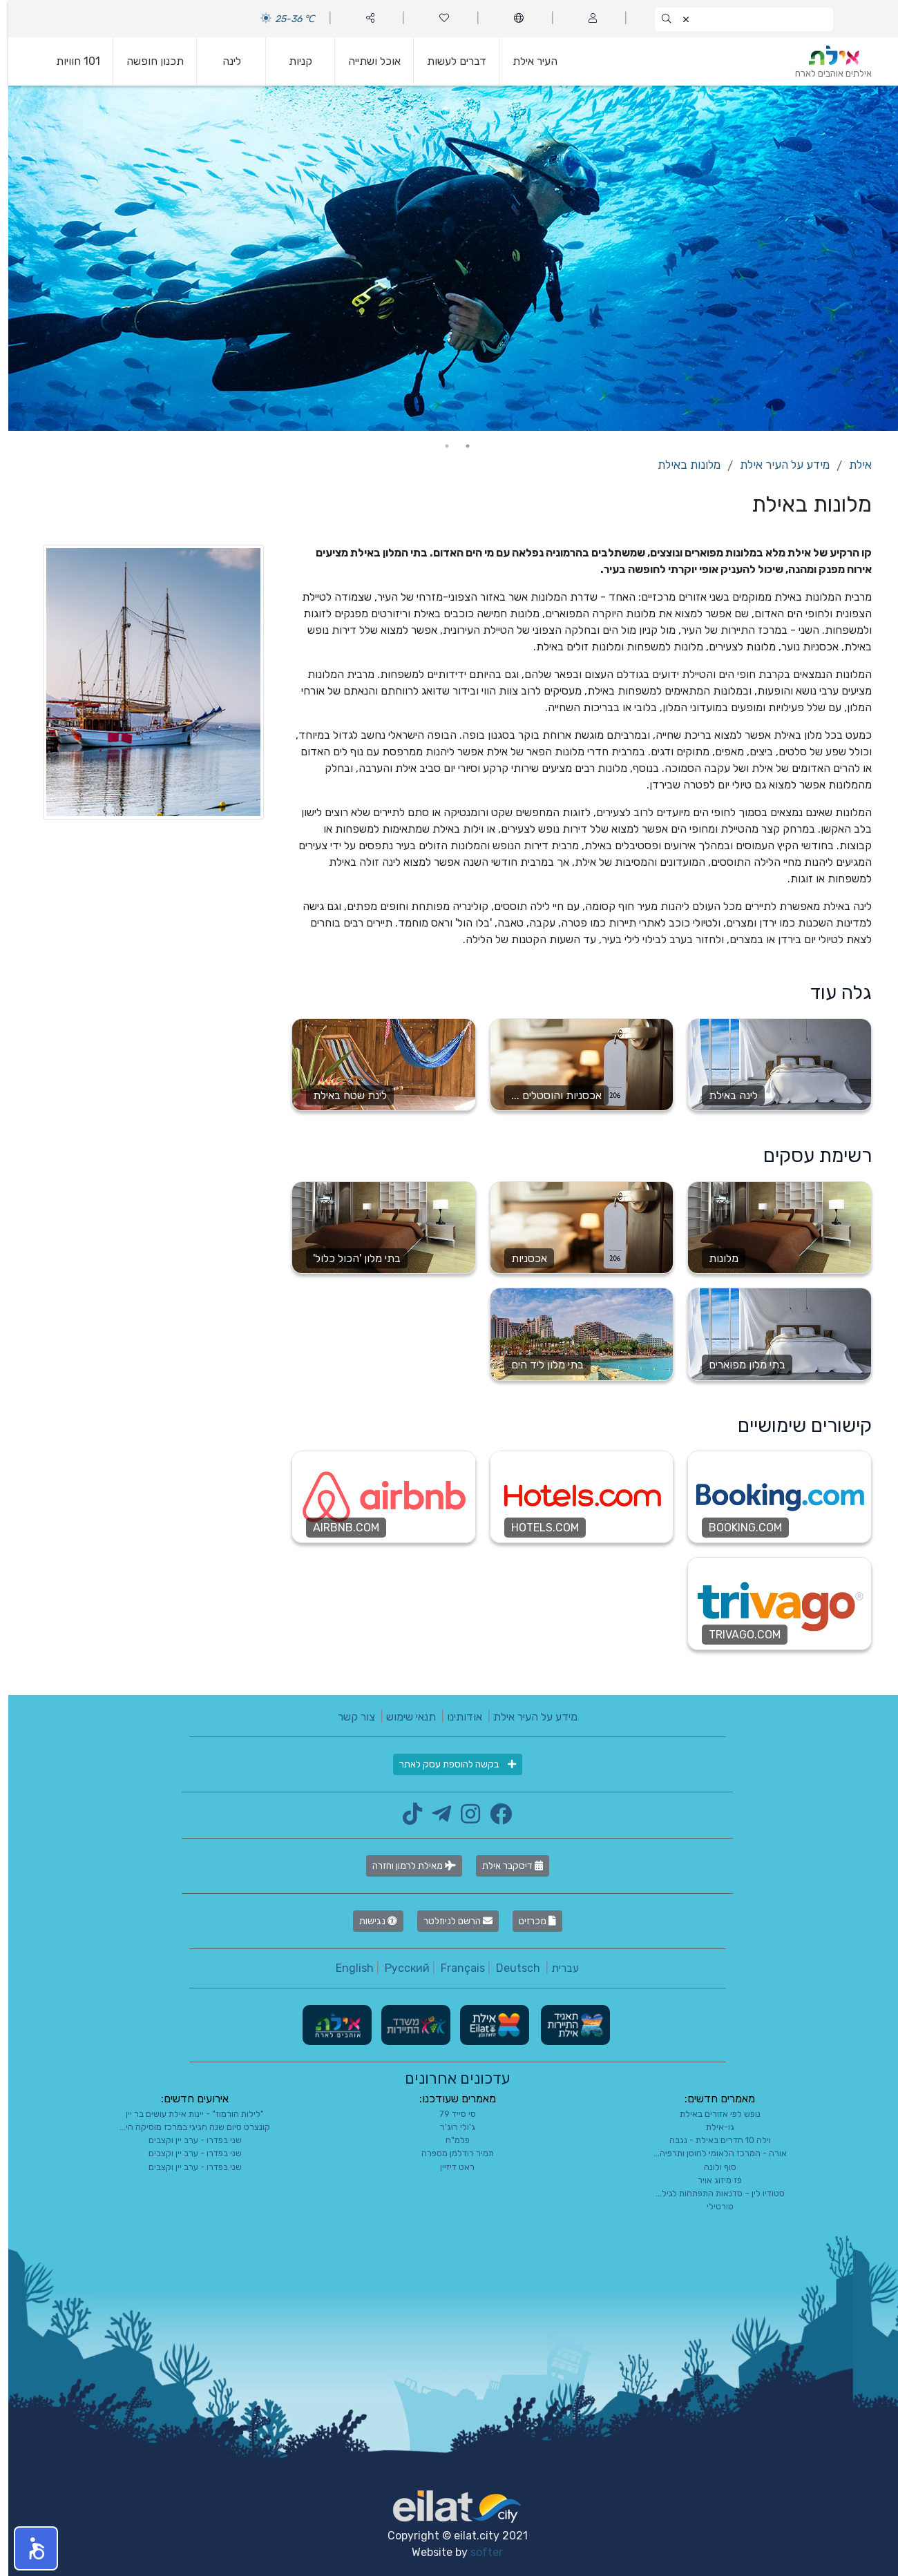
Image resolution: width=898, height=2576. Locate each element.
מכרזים (529, 1921)
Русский (398, 1968)
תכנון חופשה (146, 61)
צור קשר (348, 1716)
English (346, 1968)
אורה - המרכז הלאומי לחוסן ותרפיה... (711, 2153)
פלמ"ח (449, 2140)
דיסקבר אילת (504, 1866)
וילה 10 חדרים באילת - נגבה (712, 2140)
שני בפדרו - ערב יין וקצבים (186, 2140)
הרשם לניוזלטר (449, 1921)
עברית (557, 1968)
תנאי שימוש (403, 1716)
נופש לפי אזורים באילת (711, 2114)
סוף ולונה (712, 2167)
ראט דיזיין (449, 2167)
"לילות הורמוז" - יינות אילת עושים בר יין (186, 2114)
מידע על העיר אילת (776, 465)
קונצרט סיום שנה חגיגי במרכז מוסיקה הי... (186, 2127)
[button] (27, 2548)
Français (454, 1968)
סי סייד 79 (449, 2114)
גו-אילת (712, 2127)
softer (478, 2552)
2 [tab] (439, 446)
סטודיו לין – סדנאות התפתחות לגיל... (711, 2193)
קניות (292, 61)
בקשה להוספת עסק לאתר (449, 1764)
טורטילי (711, 2206)
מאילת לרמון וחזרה (406, 1866)
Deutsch (510, 1968)
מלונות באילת (680, 465)
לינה (223, 61)
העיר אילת (526, 61)
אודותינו (456, 1716)
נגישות (370, 1921)
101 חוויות (70, 61)
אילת (852, 465)
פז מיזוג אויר (711, 2180)
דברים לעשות (448, 61)
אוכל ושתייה (366, 61)
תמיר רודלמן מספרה (449, 2153)
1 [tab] (459, 446)
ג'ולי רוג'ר (449, 2127)
